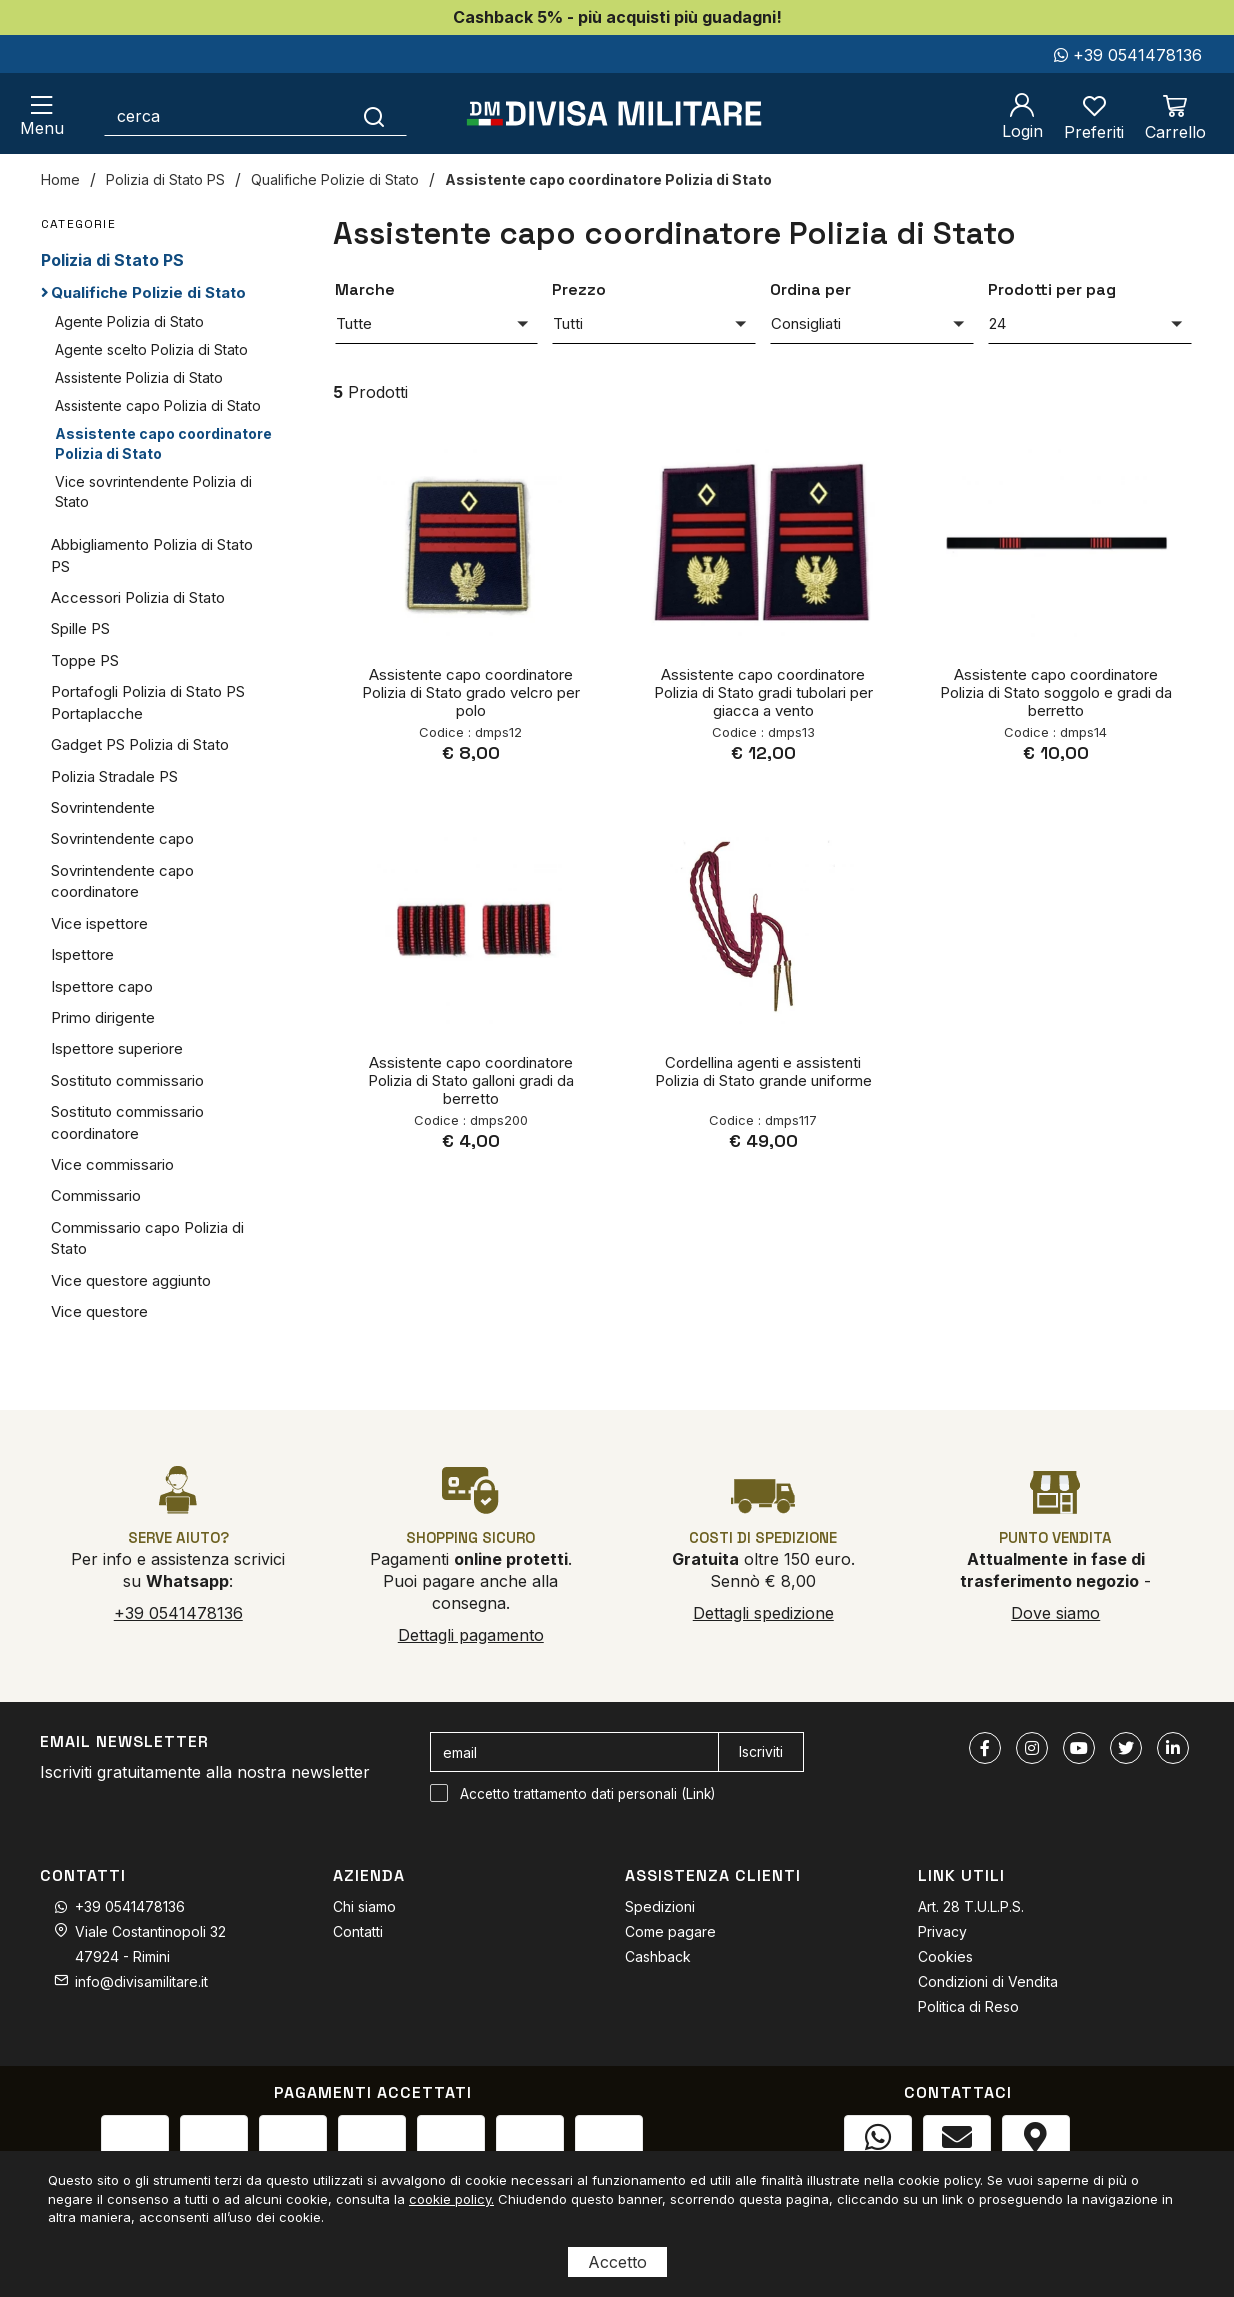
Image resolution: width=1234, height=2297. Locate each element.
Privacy (942, 1931)
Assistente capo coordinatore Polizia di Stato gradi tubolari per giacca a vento (763, 692)
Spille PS (80, 628)
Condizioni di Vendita (988, 1981)
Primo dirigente (103, 1017)
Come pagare (670, 1931)
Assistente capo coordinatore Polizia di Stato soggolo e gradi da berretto (1056, 692)
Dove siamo (1055, 1613)
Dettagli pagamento (471, 1635)
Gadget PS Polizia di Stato (140, 744)
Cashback (658, 1956)
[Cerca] (374, 116)
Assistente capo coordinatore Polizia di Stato (608, 179)
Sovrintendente (103, 807)
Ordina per (810, 289)
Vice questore (99, 1311)
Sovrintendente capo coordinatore (122, 881)
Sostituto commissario (127, 1080)
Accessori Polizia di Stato (138, 597)
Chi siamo (364, 1906)
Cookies (945, 1956)
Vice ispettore (99, 923)
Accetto (617, 2262)
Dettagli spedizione (763, 1613)
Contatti (358, 1931)
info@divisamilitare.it (141, 1981)
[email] (574, 1752)
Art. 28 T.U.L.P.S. (971, 1906)
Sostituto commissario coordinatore (127, 1122)
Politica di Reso (968, 2006)
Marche (365, 289)
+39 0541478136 (1128, 55)
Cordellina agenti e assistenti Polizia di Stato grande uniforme (763, 1071)
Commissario (96, 1195)
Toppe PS (85, 660)
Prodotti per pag (1052, 289)
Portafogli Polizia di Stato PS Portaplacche (148, 702)
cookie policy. (451, 2199)
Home (60, 179)
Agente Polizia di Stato (129, 321)
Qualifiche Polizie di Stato (335, 179)
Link (698, 1794)
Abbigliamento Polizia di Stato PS (152, 555)
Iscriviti (761, 1751)
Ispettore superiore (117, 1048)
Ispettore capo (102, 986)
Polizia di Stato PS (165, 179)
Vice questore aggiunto (131, 1280)
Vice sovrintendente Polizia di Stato (153, 491)
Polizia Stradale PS (114, 776)
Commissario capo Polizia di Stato (147, 1238)
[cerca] (223, 116)
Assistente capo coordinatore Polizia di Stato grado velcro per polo (471, 692)
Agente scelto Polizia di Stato (151, 349)
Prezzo (579, 289)
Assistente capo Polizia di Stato (158, 405)
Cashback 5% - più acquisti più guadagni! (617, 17)
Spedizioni (660, 1906)
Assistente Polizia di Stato (139, 377)
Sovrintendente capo (122, 838)
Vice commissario (112, 1164)
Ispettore (82, 954)
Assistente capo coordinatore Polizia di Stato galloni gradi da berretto (471, 1080)
